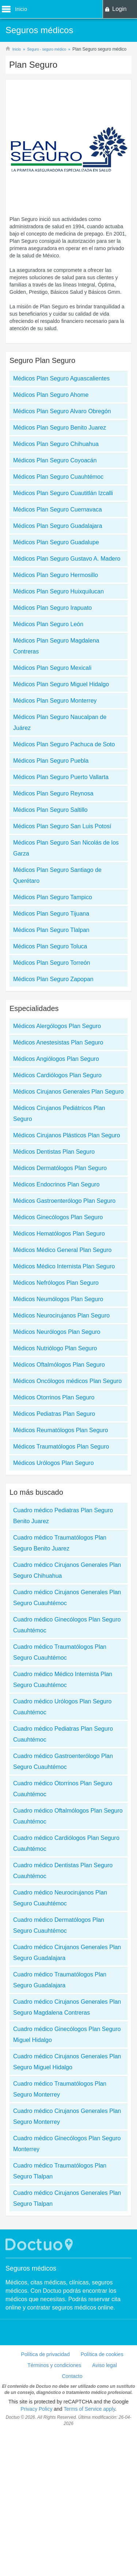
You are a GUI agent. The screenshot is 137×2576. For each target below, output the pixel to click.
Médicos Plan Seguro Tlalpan (51, 930)
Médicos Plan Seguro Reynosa (53, 793)
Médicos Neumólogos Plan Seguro (58, 1299)
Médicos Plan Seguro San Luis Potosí (62, 826)
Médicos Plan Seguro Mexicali (52, 668)
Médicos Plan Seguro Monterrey (55, 701)
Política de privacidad (45, 2354)
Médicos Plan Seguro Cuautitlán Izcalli (63, 493)
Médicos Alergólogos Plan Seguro (57, 1026)
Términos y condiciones (54, 2365)
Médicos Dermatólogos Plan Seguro (60, 1168)
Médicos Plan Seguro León (48, 624)
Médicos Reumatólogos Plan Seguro (60, 1430)
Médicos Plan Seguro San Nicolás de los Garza (66, 848)
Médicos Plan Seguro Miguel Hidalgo (61, 684)
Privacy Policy (36, 2409)
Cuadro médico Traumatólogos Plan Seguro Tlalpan (59, 2171)
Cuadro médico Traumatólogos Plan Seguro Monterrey (59, 2089)
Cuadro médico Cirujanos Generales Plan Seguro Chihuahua (67, 1570)
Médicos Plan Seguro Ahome (50, 395)
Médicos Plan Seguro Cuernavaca (57, 509)
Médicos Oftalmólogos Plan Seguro (59, 1365)
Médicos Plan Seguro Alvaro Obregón (62, 411)
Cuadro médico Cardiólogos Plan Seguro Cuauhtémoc (66, 1843)
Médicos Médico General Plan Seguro (62, 1250)
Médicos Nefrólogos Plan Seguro (56, 1283)
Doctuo (40, 2245)
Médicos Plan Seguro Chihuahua (56, 444)
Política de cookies (102, 2354)
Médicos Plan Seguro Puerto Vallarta (61, 777)
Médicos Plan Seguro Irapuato (52, 608)
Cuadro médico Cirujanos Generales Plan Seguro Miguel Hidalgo (67, 2061)
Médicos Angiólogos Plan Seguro (56, 1059)
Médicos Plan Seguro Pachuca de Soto (64, 744)
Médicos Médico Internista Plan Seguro (64, 1266)
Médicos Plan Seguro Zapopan (53, 979)
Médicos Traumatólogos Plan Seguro (61, 1446)
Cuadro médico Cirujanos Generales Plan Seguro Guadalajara (67, 1952)
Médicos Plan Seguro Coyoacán (55, 460)
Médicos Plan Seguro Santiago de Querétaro (57, 875)
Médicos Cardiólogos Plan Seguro (57, 1075)
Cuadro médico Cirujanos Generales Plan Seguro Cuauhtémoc (67, 1597)
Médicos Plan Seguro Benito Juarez (59, 427)
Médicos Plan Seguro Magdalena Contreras (56, 646)
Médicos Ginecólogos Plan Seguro (58, 1217)
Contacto (72, 2376)
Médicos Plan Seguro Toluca (50, 946)
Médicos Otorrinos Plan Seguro (53, 1397)
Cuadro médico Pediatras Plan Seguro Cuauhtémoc (63, 1734)
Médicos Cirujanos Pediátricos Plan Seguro (59, 1113)
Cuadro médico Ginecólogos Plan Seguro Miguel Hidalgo (67, 2034)
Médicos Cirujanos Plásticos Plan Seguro (66, 1135)
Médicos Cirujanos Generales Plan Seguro (68, 1092)
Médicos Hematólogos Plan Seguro (59, 1233)
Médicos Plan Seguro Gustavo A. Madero (67, 559)
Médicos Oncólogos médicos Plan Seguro (67, 1381)
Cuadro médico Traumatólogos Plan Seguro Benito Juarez (59, 1543)
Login (119, 9)
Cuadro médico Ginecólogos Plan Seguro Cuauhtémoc (67, 1624)
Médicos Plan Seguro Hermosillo (55, 575)
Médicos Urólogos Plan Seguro (53, 1463)
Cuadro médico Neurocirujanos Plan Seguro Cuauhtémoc (60, 1898)
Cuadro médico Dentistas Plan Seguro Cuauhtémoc (63, 1870)
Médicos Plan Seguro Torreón (51, 963)
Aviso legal (104, 2365)
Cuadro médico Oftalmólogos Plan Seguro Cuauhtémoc (68, 1816)
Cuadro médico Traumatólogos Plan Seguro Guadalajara (59, 1979)
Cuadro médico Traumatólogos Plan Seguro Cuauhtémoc (59, 1652)
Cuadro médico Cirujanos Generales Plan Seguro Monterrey (67, 2116)
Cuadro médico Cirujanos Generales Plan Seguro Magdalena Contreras (67, 2007)
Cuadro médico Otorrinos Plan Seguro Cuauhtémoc (62, 1788)
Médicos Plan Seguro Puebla (50, 761)
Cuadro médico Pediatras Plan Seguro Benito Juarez (63, 1515)
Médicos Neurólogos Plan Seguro (56, 1332)
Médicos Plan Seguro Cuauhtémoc (58, 477)
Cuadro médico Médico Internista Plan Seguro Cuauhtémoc (62, 1679)
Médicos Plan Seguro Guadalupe (56, 542)
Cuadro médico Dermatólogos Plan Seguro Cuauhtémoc (58, 1925)
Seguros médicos (30, 2268)
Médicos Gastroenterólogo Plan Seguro (64, 1201)
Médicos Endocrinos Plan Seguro (56, 1184)
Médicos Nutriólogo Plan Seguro (55, 1348)
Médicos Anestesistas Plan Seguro (58, 1042)
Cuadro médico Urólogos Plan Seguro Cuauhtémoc (62, 1706)
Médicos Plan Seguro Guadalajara (57, 526)
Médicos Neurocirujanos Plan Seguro (61, 1315)
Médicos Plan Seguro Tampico (52, 897)
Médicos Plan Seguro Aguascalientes (61, 378)
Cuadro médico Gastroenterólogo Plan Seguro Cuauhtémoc (63, 1761)
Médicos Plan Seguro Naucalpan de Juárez (59, 722)
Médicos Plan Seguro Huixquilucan (58, 591)
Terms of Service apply (89, 2409)
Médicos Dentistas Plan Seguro (54, 1152)
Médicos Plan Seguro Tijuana (51, 913)
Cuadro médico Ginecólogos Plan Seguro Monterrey (67, 2143)
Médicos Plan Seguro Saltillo (50, 810)
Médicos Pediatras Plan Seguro (54, 1414)
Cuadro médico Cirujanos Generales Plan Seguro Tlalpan (67, 2198)
